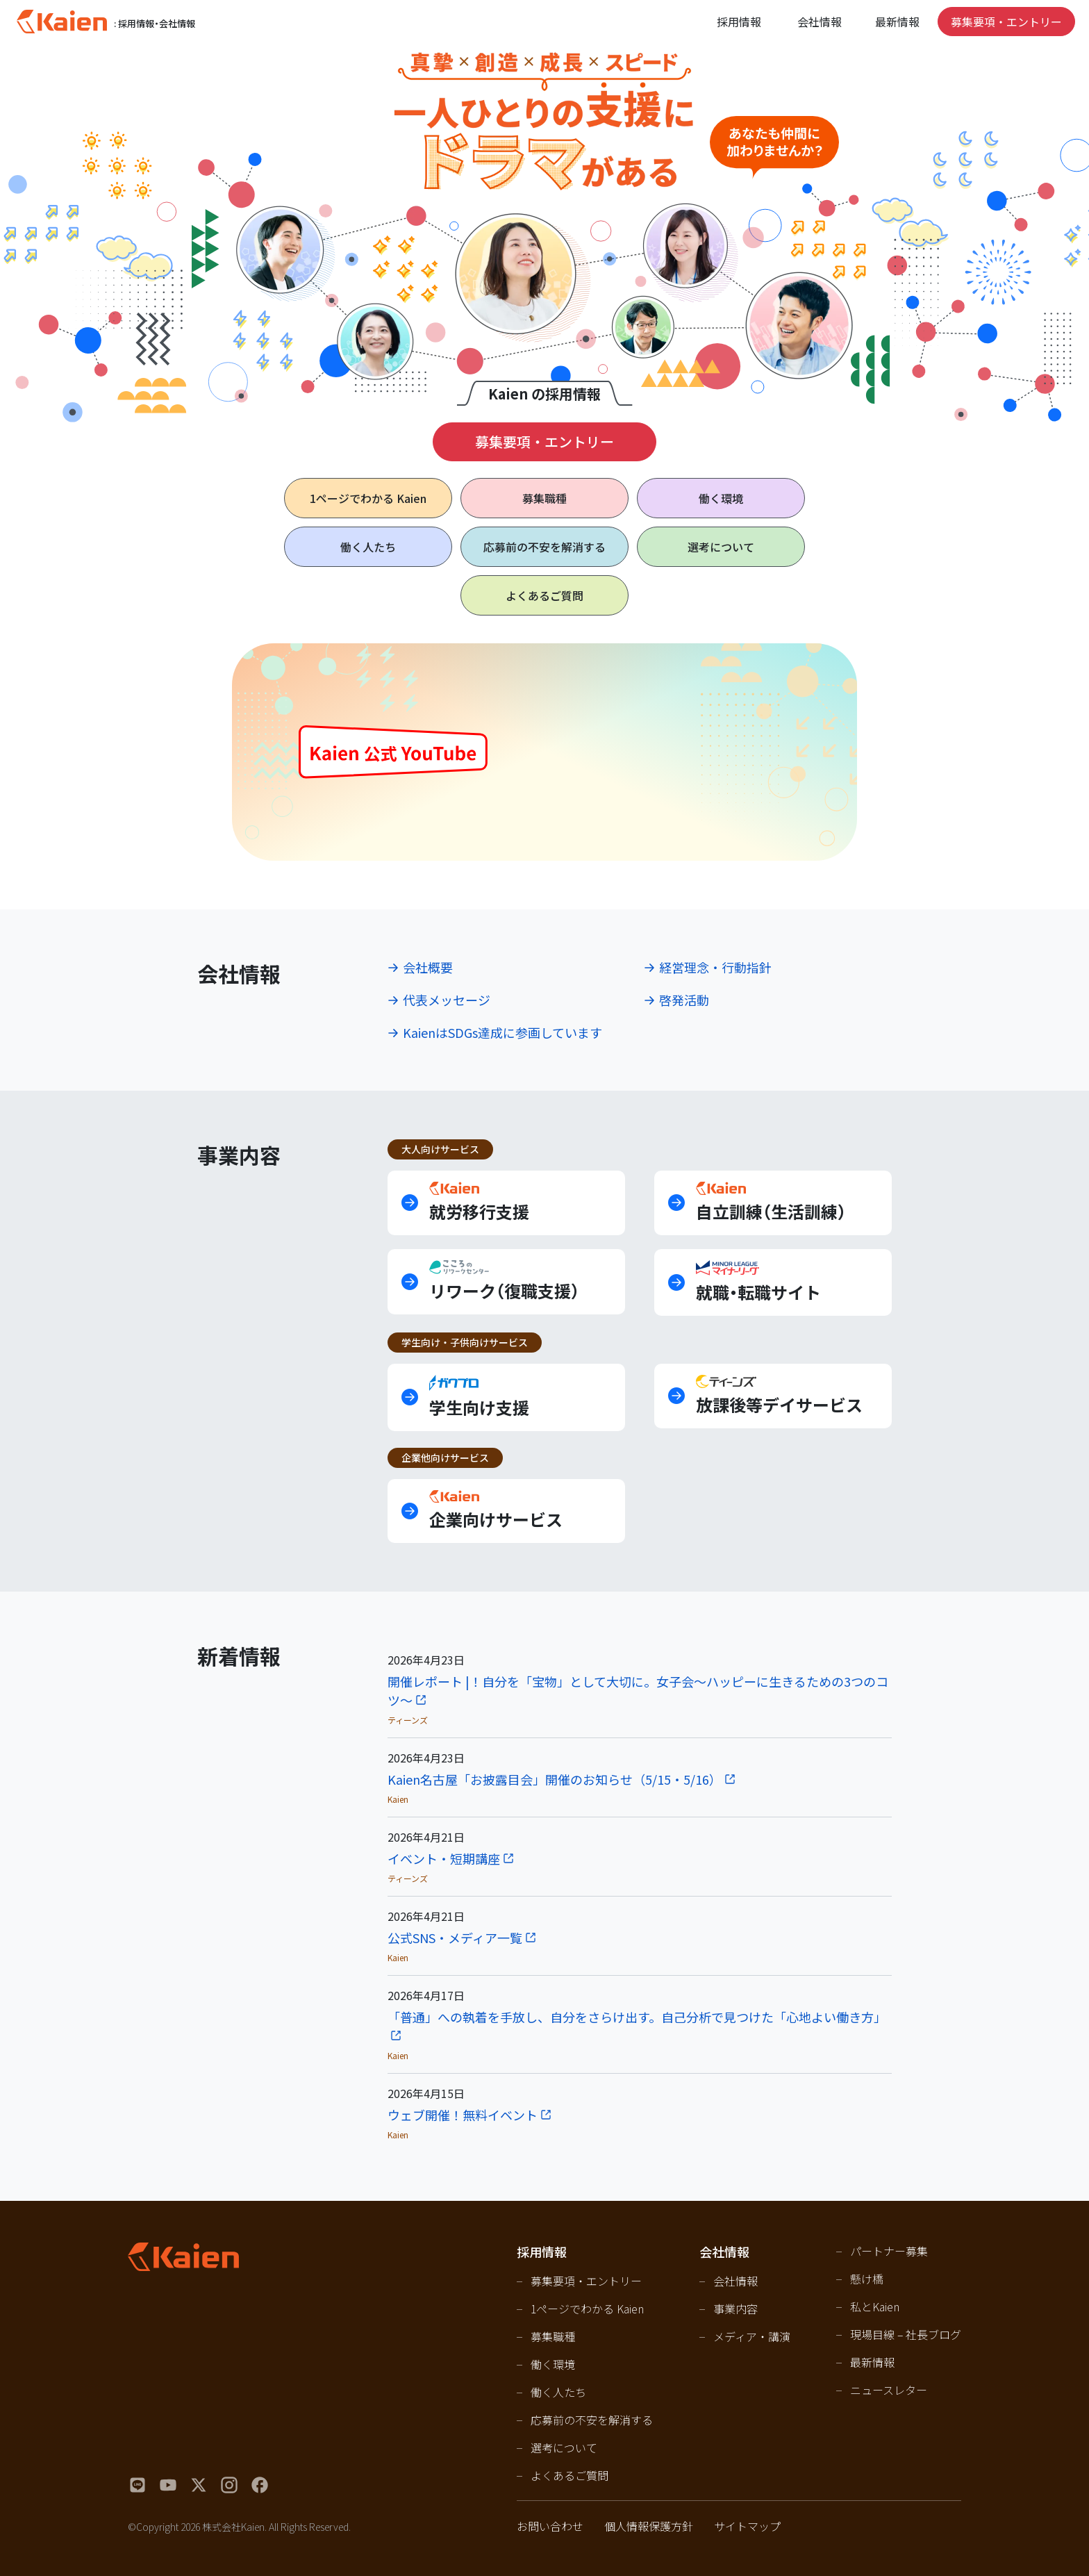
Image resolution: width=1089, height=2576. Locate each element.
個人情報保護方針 (648, 2526)
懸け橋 (866, 2278)
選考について (721, 546)
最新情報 (897, 21)
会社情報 (735, 2280)
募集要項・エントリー (1006, 21)
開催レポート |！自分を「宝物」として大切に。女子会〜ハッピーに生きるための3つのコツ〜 (638, 1690)
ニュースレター (888, 2389)
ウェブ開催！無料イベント (463, 2115)
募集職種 (544, 498)
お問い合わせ (550, 2526)
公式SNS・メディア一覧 (455, 1938)
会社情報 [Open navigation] (819, 21)
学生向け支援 (479, 1397)
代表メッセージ (446, 1000)
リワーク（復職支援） (504, 1281)
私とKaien (874, 2306)
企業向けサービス (496, 1510)
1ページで (368, 498)
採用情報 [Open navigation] (739, 21)
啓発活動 (684, 1000)
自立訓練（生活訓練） (771, 1202)
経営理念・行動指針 (715, 967)
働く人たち (368, 546)
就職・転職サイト (758, 1282)
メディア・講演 (751, 2336)
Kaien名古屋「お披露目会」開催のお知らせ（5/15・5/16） (555, 1779)
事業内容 (735, 2308)
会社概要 (428, 967)
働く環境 (721, 498)
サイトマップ (747, 2526)
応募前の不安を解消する (544, 546)
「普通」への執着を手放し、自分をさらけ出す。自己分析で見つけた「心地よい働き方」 (637, 2017)
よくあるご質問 (544, 595)
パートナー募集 (889, 2251)
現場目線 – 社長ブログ (905, 2334)
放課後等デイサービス (779, 1396)
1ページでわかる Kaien (587, 2308)
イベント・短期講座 (444, 1858)
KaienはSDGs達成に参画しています (502, 1032)
